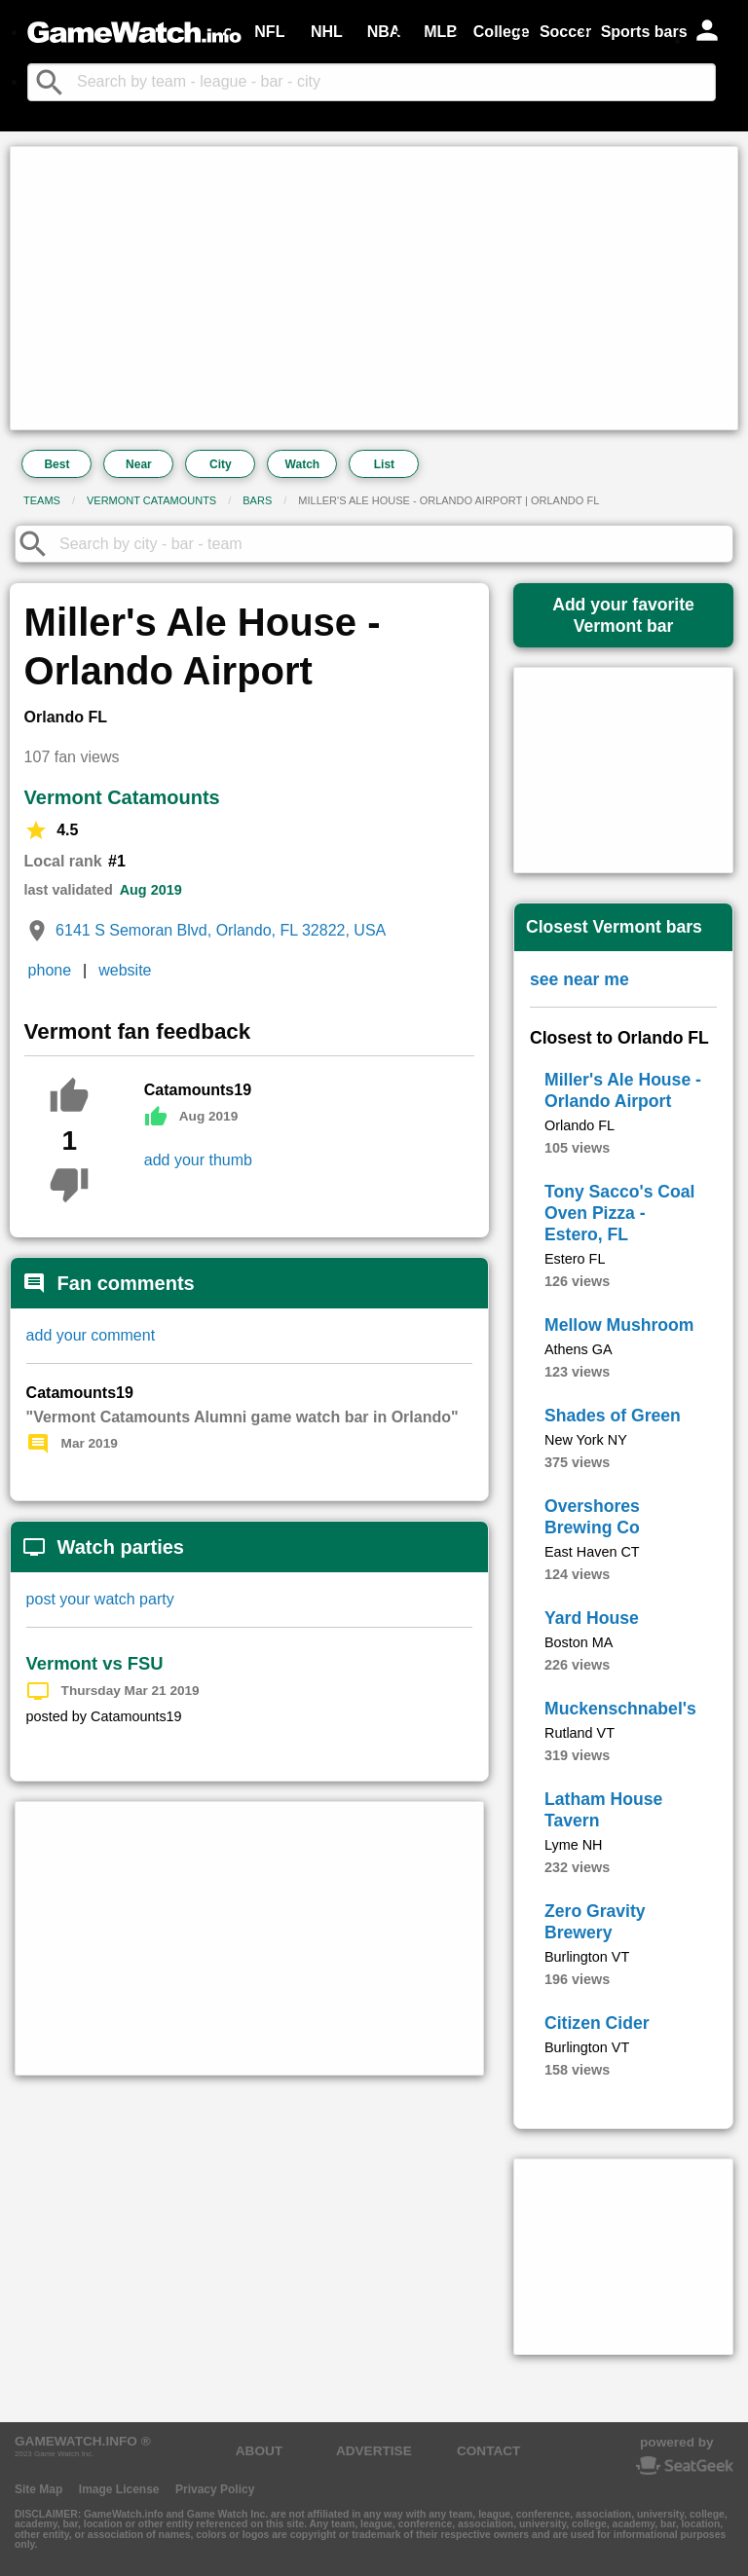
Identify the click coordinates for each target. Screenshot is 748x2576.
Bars (257, 500)
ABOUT (259, 2451)
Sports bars (644, 31)
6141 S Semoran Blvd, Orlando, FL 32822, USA (221, 930)
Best (56, 464)
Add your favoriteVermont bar (623, 615)
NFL (269, 31)
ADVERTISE (374, 2451)
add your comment (91, 1335)
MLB (441, 31)
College (501, 31)
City (220, 464)
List (384, 464)
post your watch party (100, 1599)
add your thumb (198, 1160)
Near (139, 464)
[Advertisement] (374, 288)
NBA (384, 31)
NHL (327, 31)
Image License (119, 2489)
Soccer (565, 31)
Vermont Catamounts (151, 500)
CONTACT (488, 2451)
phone (50, 970)
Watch (302, 464)
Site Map (38, 2489)
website (124, 970)
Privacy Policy (214, 2489)
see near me (579, 979)
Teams (41, 500)
